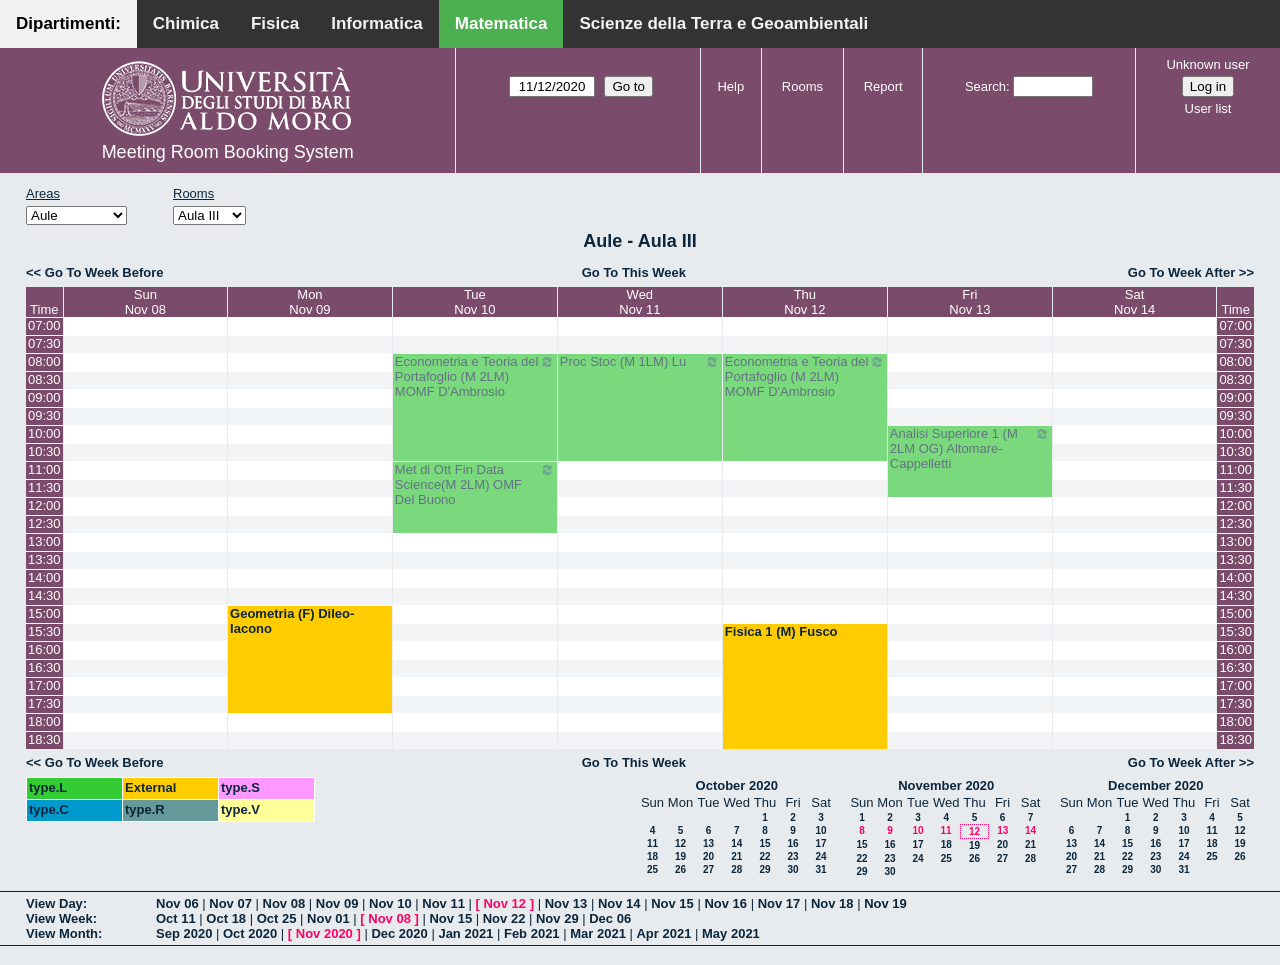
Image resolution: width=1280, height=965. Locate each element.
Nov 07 (230, 903)
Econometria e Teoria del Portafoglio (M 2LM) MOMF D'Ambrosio (475, 376)
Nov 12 (504, 903)
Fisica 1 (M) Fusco (781, 631)
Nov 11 (443, 903)
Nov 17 (779, 903)
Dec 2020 (399, 933)
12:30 (44, 523)
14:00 (44, 577)
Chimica (186, 23)
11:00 (44, 469)
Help (730, 86)
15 (764, 843)
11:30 (44, 487)
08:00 (44, 361)
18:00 (44, 721)
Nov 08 (284, 903)
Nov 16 (725, 903)
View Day (54, 903)
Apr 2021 (663, 933)
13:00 (44, 541)
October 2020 (737, 785)
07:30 (44, 343)
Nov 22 (504, 918)
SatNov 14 (1134, 302)
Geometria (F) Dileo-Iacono (292, 621)
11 (652, 843)
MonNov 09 (309, 302)
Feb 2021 (532, 933)
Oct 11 (176, 918)
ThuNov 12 (804, 302)
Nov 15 (672, 903)
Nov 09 (337, 903)
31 (820, 869)
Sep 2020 (184, 933)
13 (708, 843)
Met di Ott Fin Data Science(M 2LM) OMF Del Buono (475, 484)
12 (680, 843)
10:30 (44, 451)
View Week (59, 918)
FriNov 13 (969, 302)
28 (736, 869)
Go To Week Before (104, 272)
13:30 (44, 559)
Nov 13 (566, 903)
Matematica (501, 23)
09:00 (44, 397)
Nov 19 (885, 903)
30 (792, 869)
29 (764, 869)
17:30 (44, 703)
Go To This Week (634, 272)
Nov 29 (557, 918)
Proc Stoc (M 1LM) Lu (640, 362)
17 (820, 843)
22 (764, 856)
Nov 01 (328, 918)
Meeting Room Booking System (228, 152)
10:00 (44, 433)
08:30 (44, 379)
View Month (62, 933)
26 (680, 869)
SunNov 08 (145, 302)
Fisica (275, 23)
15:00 (44, 613)
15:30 (44, 631)
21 (736, 856)
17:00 (44, 685)
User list (1208, 108)
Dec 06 (610, 918)
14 (736, 843)
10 (820, 830)
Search (985, 86)
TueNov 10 (474, 302)
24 (820, 856)
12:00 (44, 505)
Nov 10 (390, 903)
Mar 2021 (598, 933)
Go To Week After (1181, 272)
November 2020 (946, 785)
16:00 (44, 649)
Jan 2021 (465, 933)
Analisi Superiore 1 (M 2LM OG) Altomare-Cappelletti (970, 448)
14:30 (44, 595)
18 (652, 856)
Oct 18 (226, 918)
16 (792, 843)
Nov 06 (177, 903)
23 (792, 856)
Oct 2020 (250, 933)
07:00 (44, 325)
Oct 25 (277, 918)
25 (652, 869)
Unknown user (1207, 64)
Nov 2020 (324, 933)
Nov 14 (619, 903)
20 (708, 856)
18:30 (44, 739)
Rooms (802, 86)
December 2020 (1155, 785)
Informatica (377, 23)
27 (708, 869)
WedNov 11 (639, 302)
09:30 (44, 415)
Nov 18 (832, 903)
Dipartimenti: (68, 23)
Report (883, 86)
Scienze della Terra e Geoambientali (723, 23)
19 (680, 856)
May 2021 (731, 933)
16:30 (44, 667)
